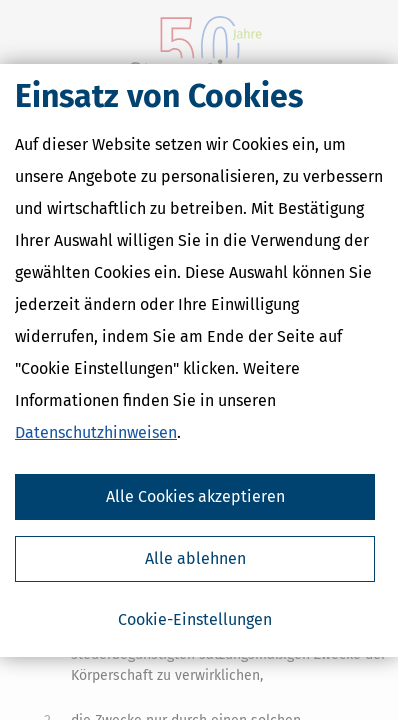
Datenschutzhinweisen (96, 432)
